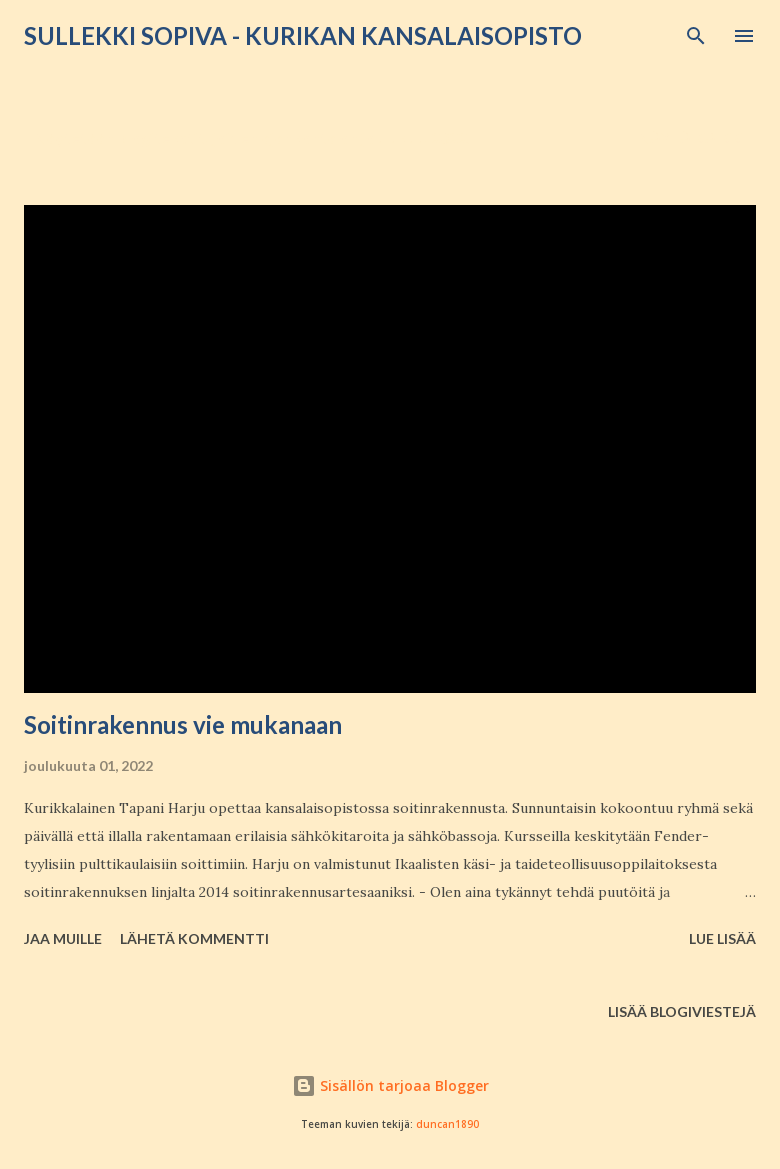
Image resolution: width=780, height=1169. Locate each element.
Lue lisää (722, 938)
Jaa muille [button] (63, 938)
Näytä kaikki (692, 137)
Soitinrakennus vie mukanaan (183, 724)
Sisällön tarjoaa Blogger (390, 1085)
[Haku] (696, 36)
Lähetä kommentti (194, 938)
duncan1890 (447, 1124)
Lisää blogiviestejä (682, 1011)
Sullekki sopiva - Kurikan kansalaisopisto (303, 35)
